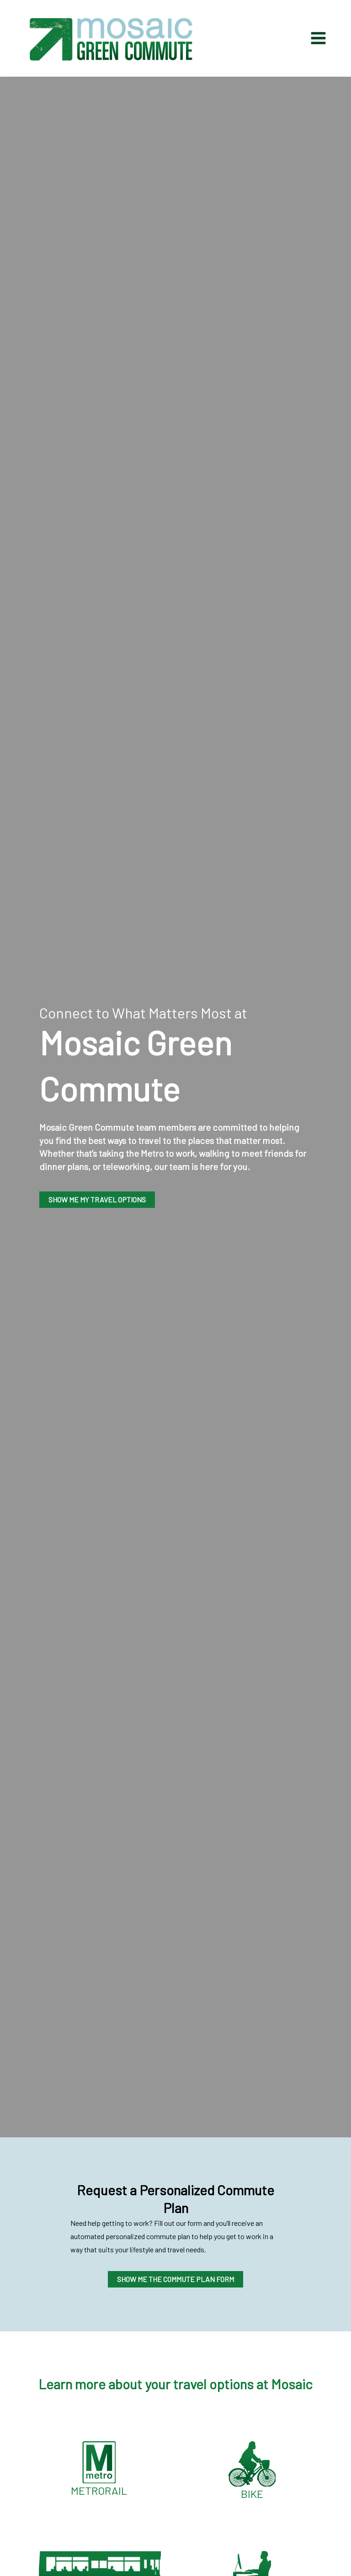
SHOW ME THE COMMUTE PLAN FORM (175, 2279)
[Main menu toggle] (313, 38)
